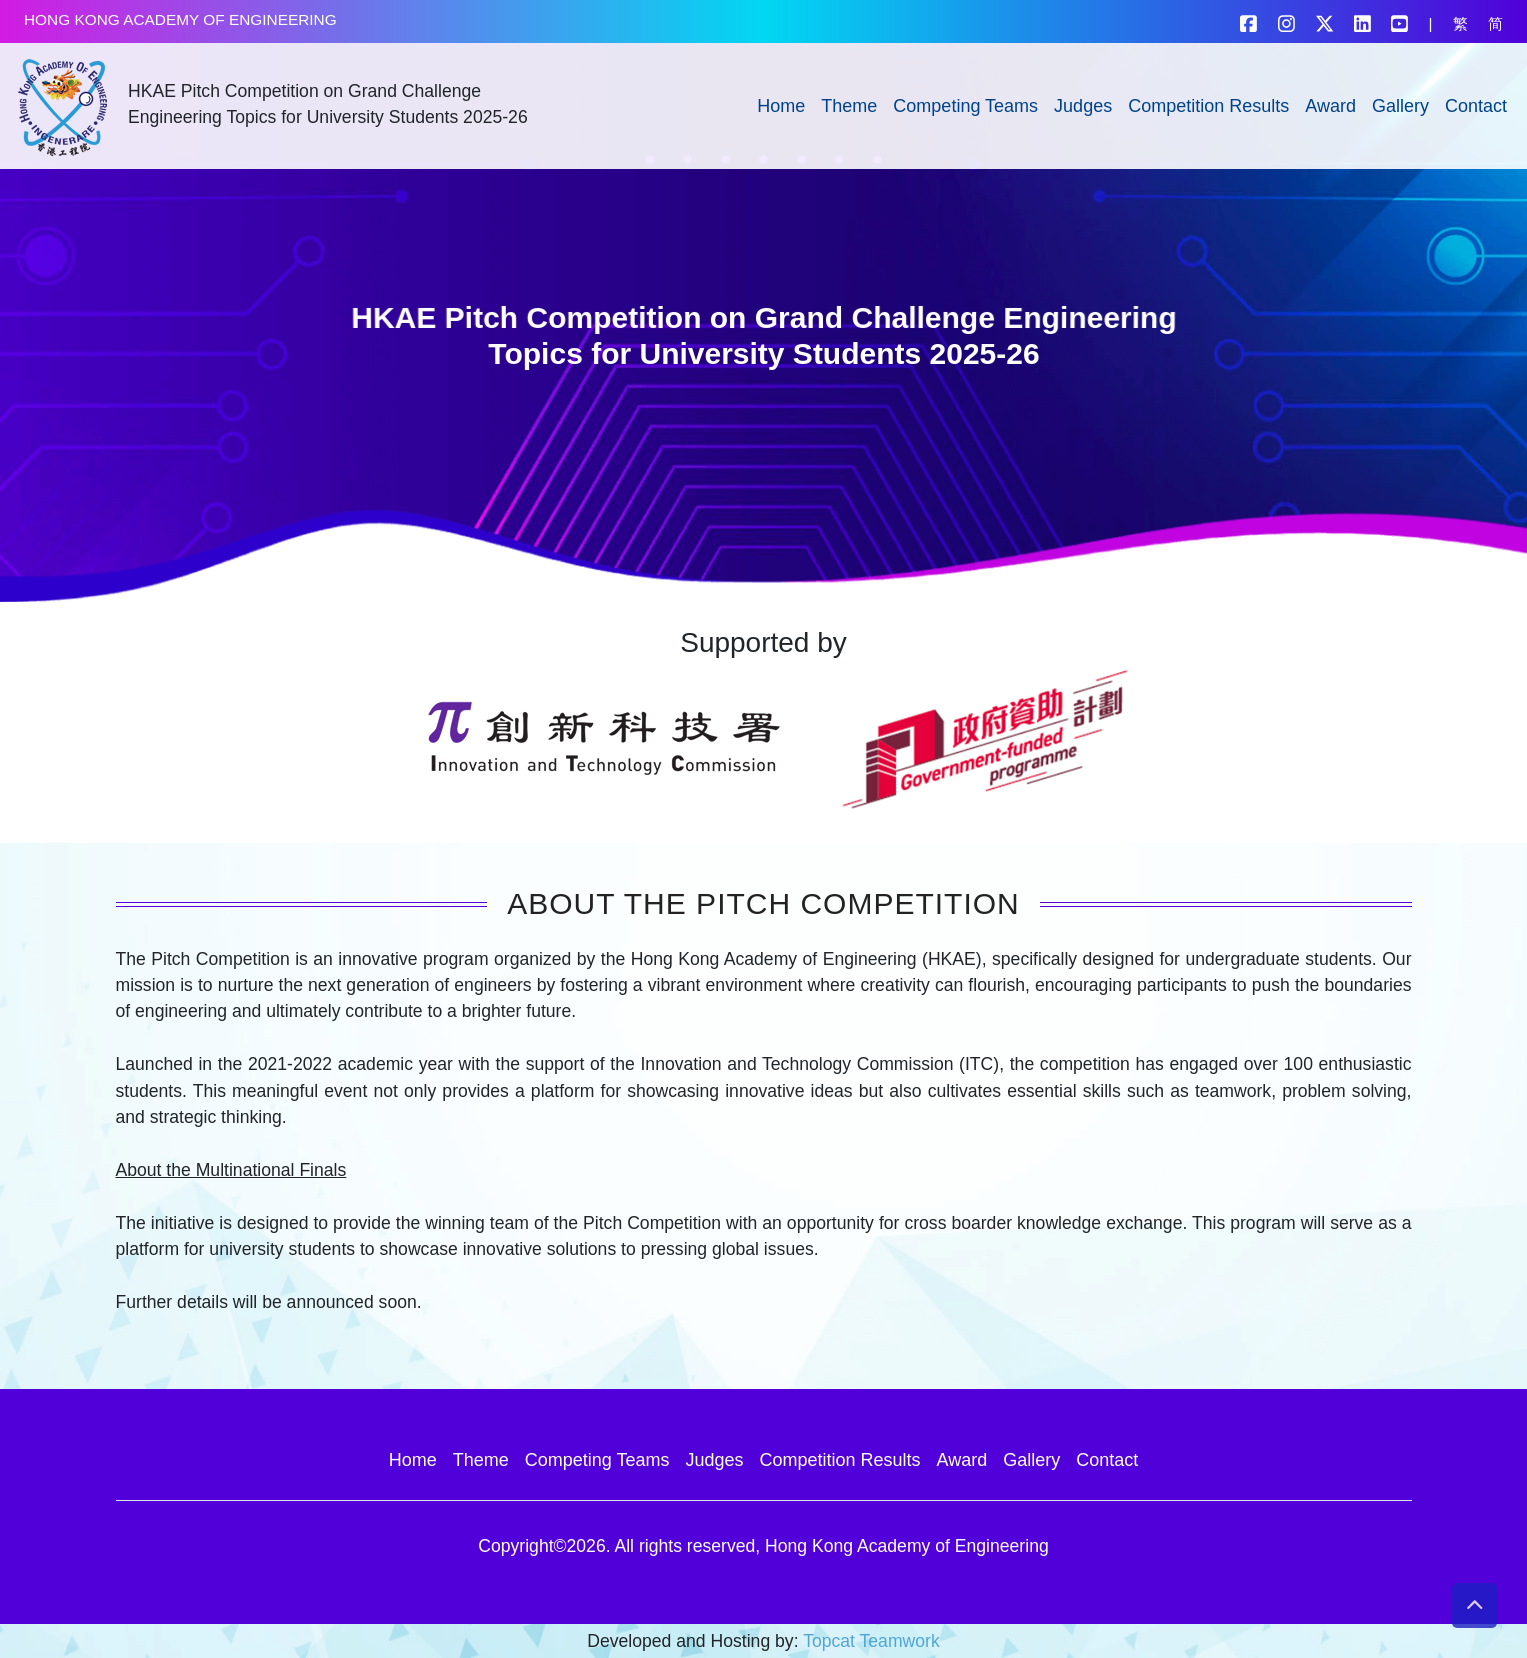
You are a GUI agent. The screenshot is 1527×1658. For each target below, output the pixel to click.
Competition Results (1208, 106)
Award (1330, 106)
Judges (1083, 106)
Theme (849, 106)
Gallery (1400, 106)
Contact (1476, 106)
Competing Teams (965, 106)
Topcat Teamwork (871, 1641)
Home (781, 106)
